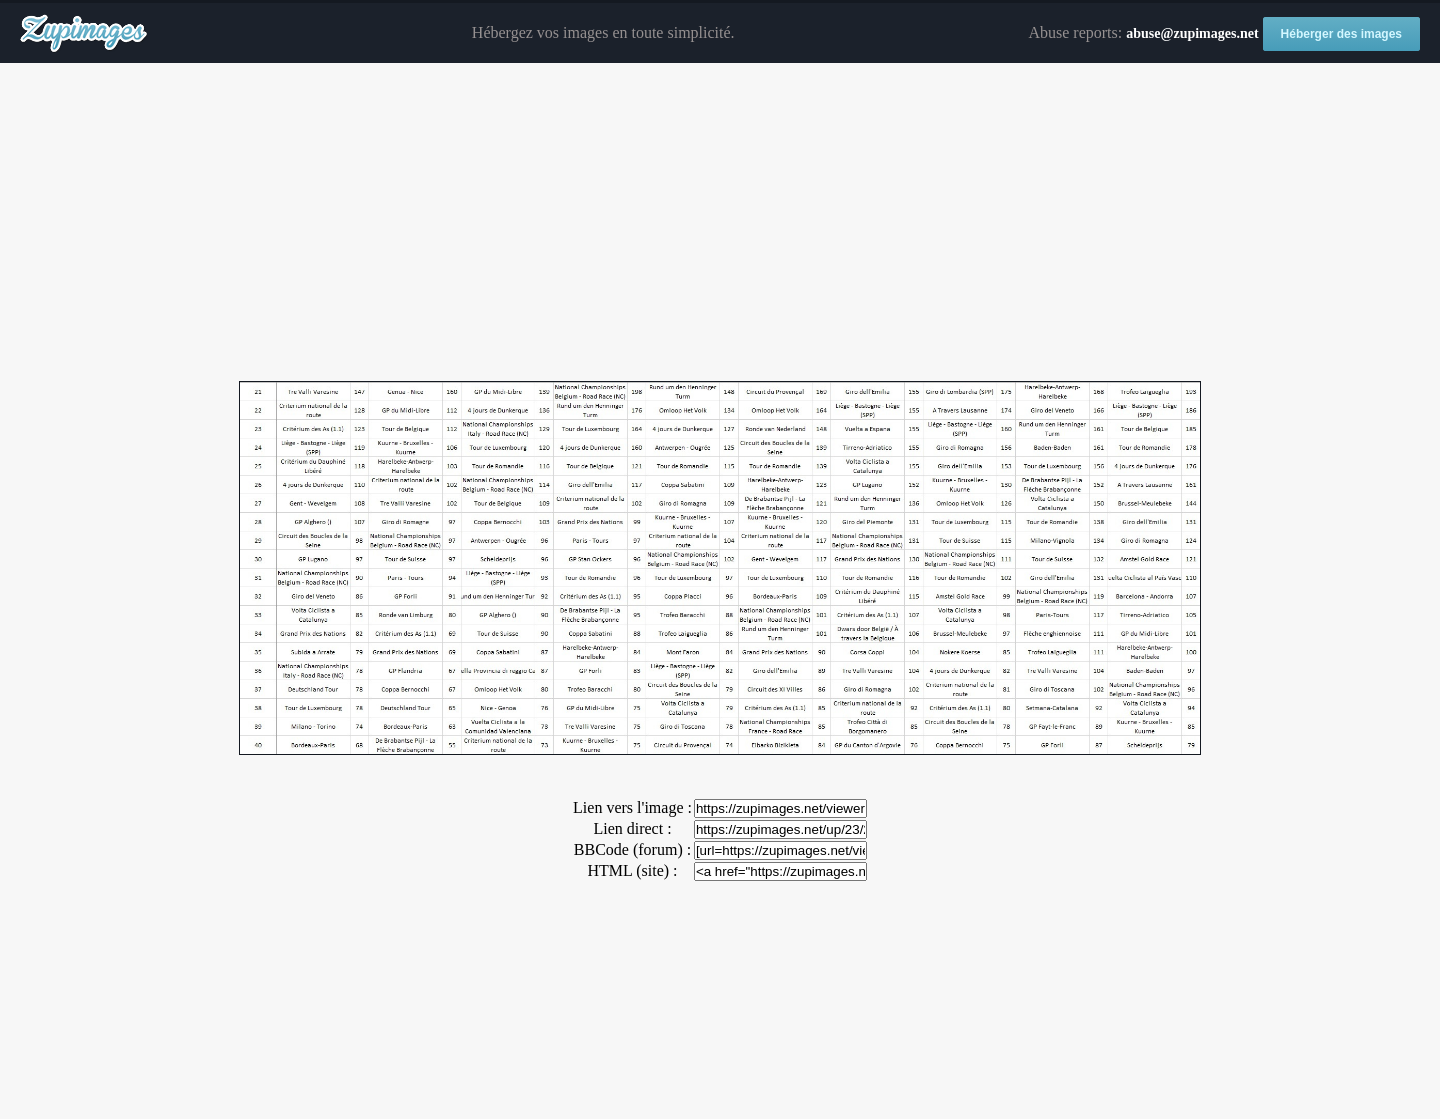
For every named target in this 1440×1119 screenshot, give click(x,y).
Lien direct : (632, 828)
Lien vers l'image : (632, 807)
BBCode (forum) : (632, 849)
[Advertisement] (720, 223)
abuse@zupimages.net (1192, 33)
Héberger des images (1341, 34)
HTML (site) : (632, 870)
